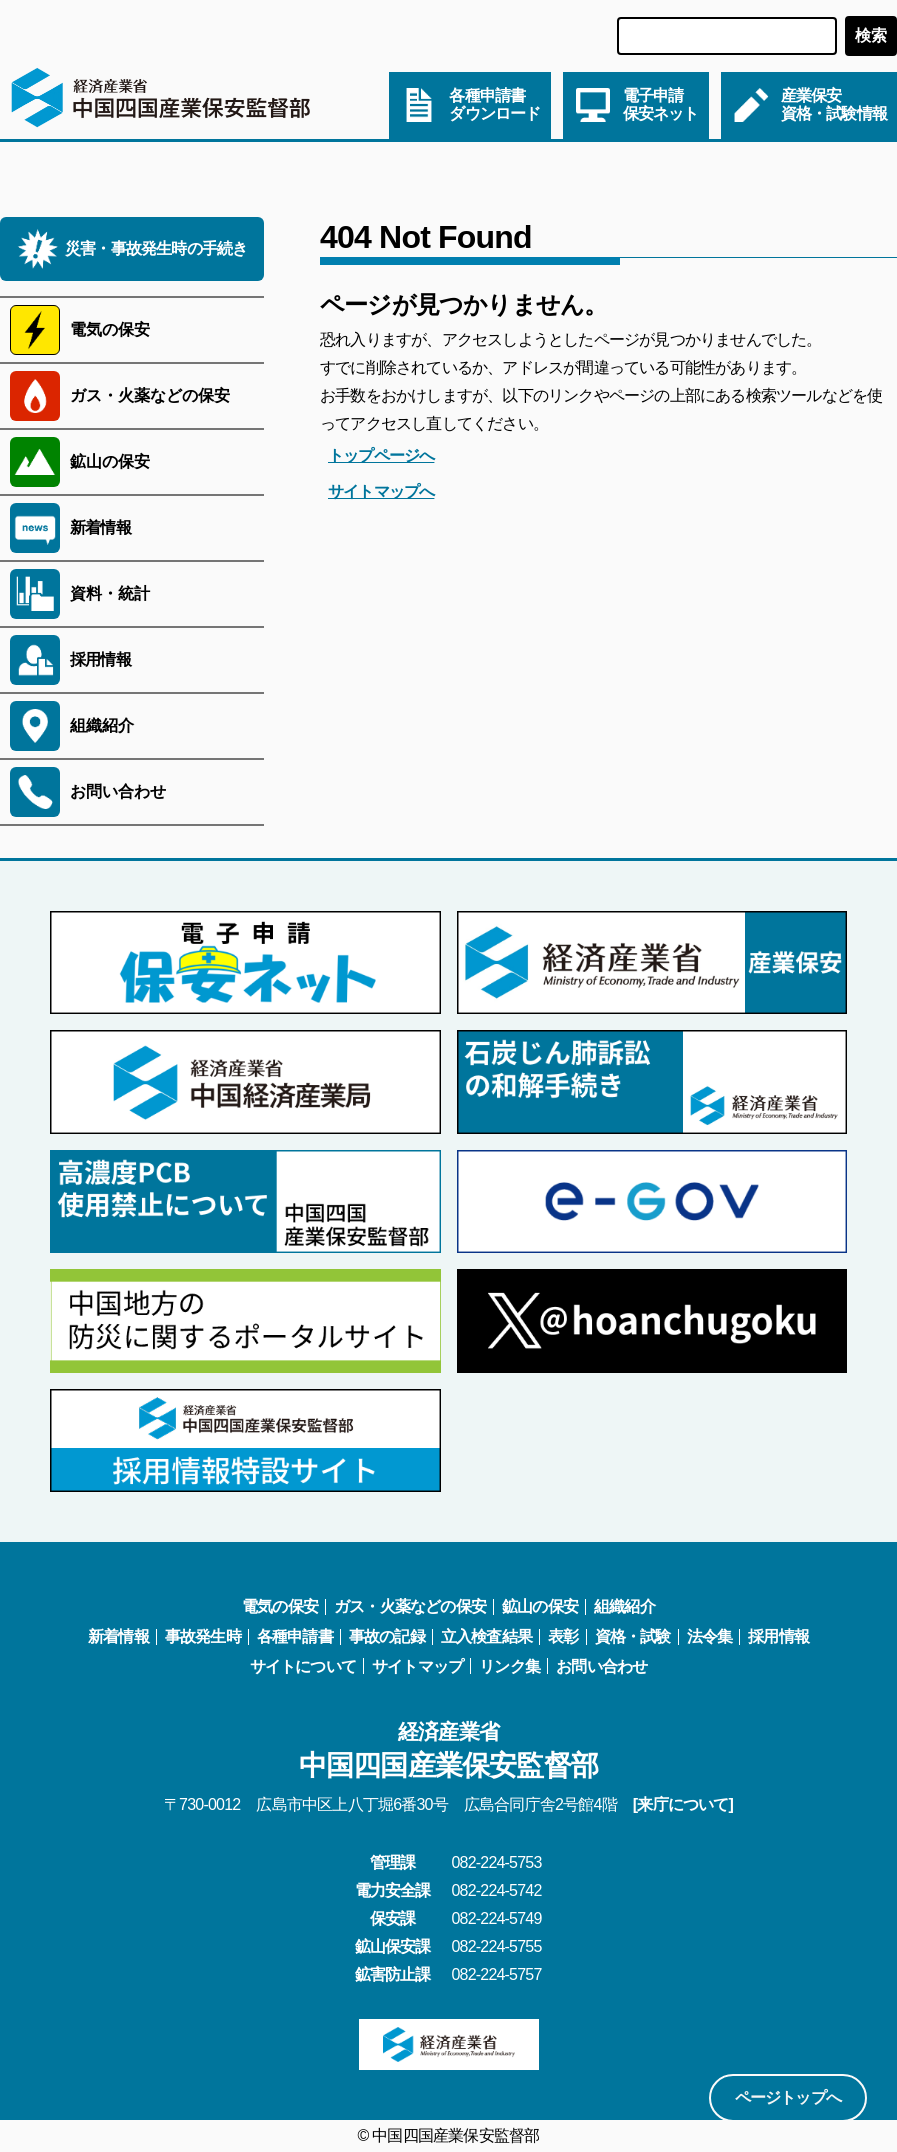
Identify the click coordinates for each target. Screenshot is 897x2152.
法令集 (710, 1636)
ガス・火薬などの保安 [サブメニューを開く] (150, 395)
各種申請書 (295, 1636)
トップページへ (381, 455)
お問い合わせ (601, 1666)
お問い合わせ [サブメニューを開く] (118, 791)
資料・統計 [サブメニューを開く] (110, 593)
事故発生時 (203, 1636)
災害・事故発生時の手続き (156, 248)
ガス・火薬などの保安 (410, 1606)
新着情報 (100, 527)
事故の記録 (387, 1636)
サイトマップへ (381, 491)
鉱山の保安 (540, 1606)
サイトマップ (417, 1666)
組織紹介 (624, 1606)
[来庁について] (683, 1804)
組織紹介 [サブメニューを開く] (102, 725)
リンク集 (509, 1666)
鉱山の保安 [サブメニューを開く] (110, 461)
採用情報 (100, 659)
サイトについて (303, 1666)
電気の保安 (280, 1606)
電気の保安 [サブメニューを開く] (110, 329)
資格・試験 (633, 1636)
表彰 (563, 1636)
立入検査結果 (486, 1636)
